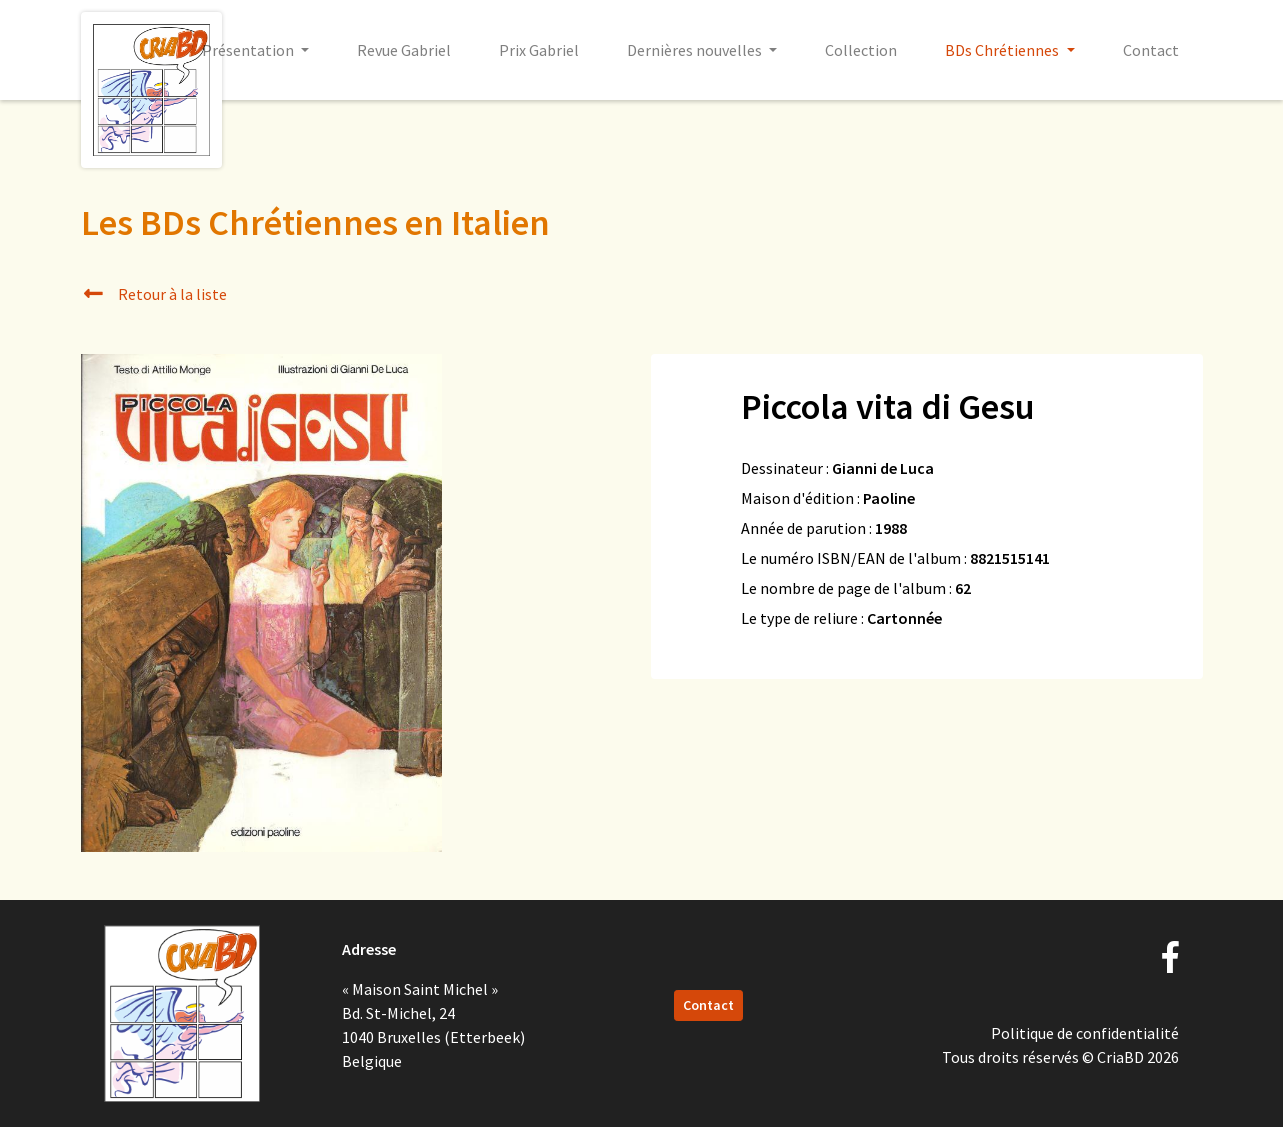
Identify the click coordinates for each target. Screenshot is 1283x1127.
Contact (1151, 50)
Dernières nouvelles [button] (696, 50)
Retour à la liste (154, 294)
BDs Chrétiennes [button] (1003, 50)
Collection (861, 50)
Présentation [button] (249, 50)
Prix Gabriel (539, 50)
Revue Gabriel (404, 50)
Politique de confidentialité (1085, 1033)
